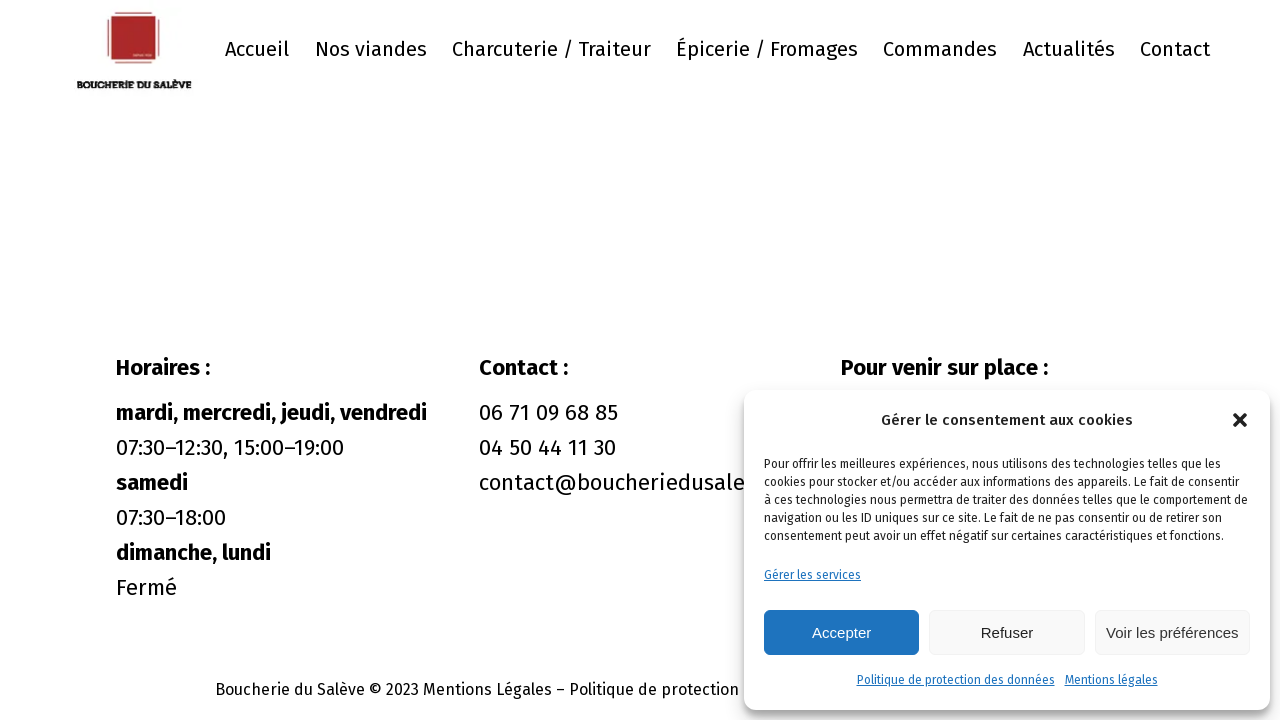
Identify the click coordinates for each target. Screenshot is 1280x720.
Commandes (940, 49)
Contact (1175, 49)
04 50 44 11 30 (547, 447)
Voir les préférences (1172, 632)
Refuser (1007, 632)
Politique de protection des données (956, 680)
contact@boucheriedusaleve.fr (634, 482)
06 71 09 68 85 (548, 412)
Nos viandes (371, 49)
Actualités (1069, 49)
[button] (1240, 420)
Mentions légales (1111, 680)
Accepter (841, 632)
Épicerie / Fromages (767, 49)
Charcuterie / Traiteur (551, 49)
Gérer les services (812, 575)
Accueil (257, 49)
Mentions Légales (487, 689)
